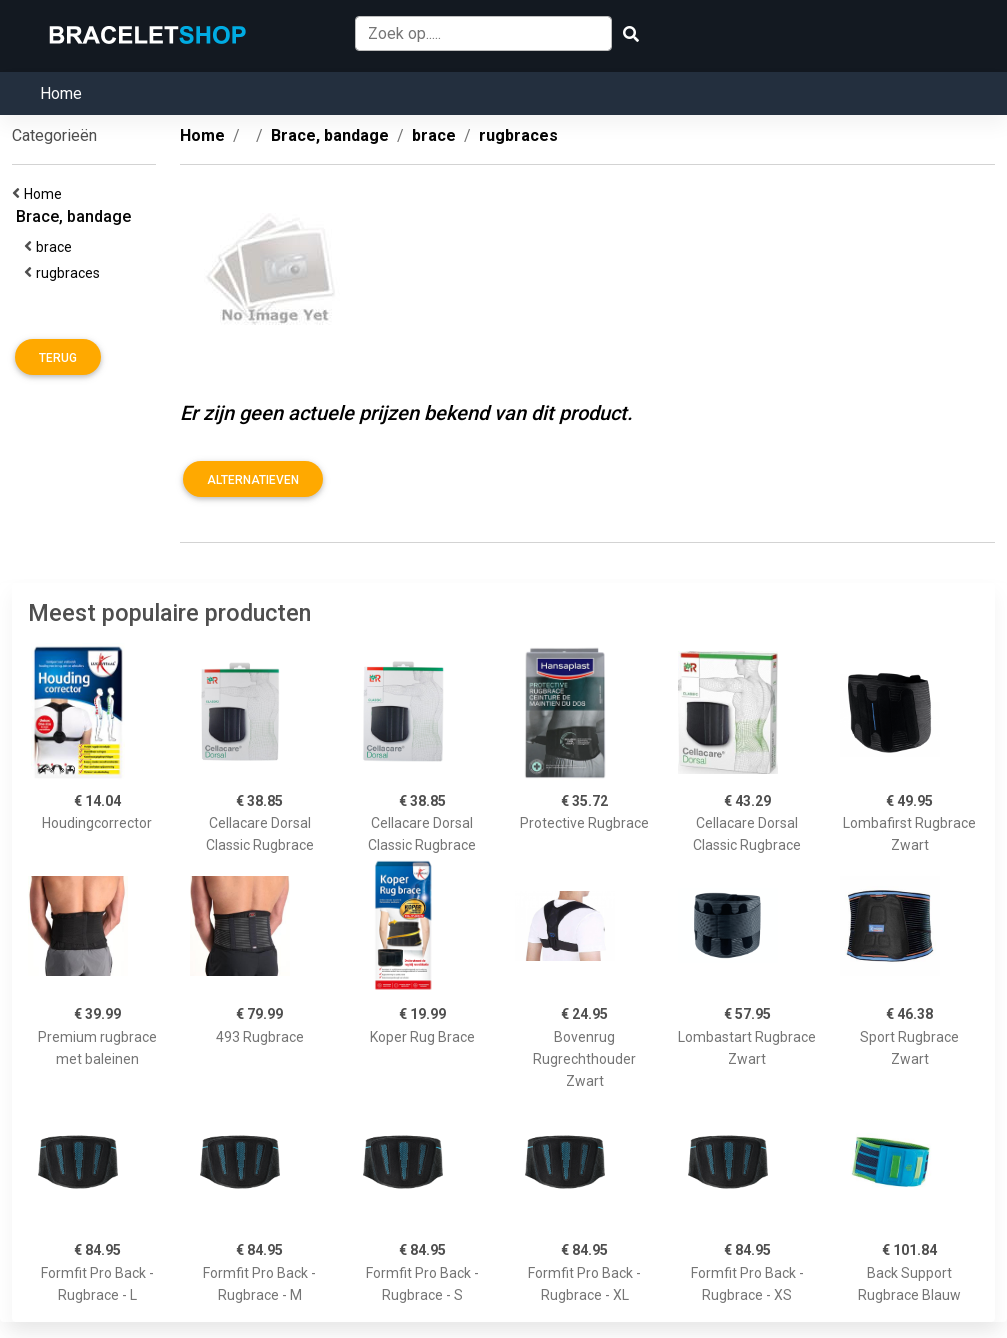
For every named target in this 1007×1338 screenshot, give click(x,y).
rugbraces (71, 273)
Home (61, 93)
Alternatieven (253, 480)
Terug (58, 358)
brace (57, 247)
